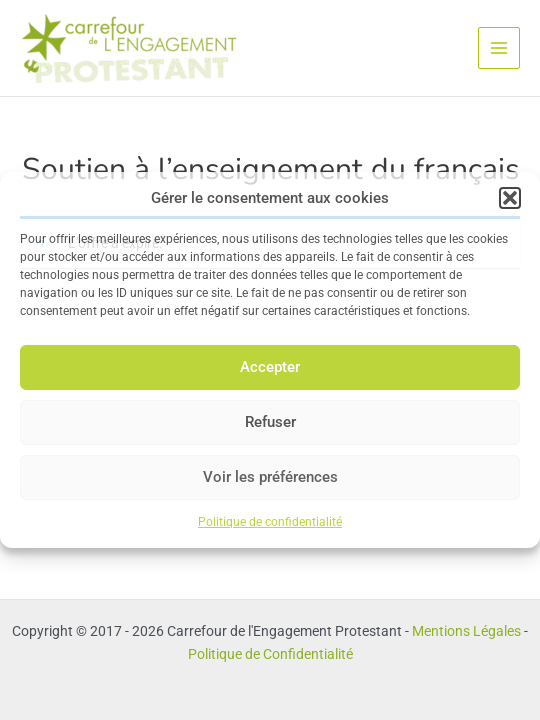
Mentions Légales (466, 631)
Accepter (270, 367)
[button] (510, 198)
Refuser (270, 422)
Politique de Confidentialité (270, 654)
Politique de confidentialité (270, 522)
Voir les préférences (270, 477)
